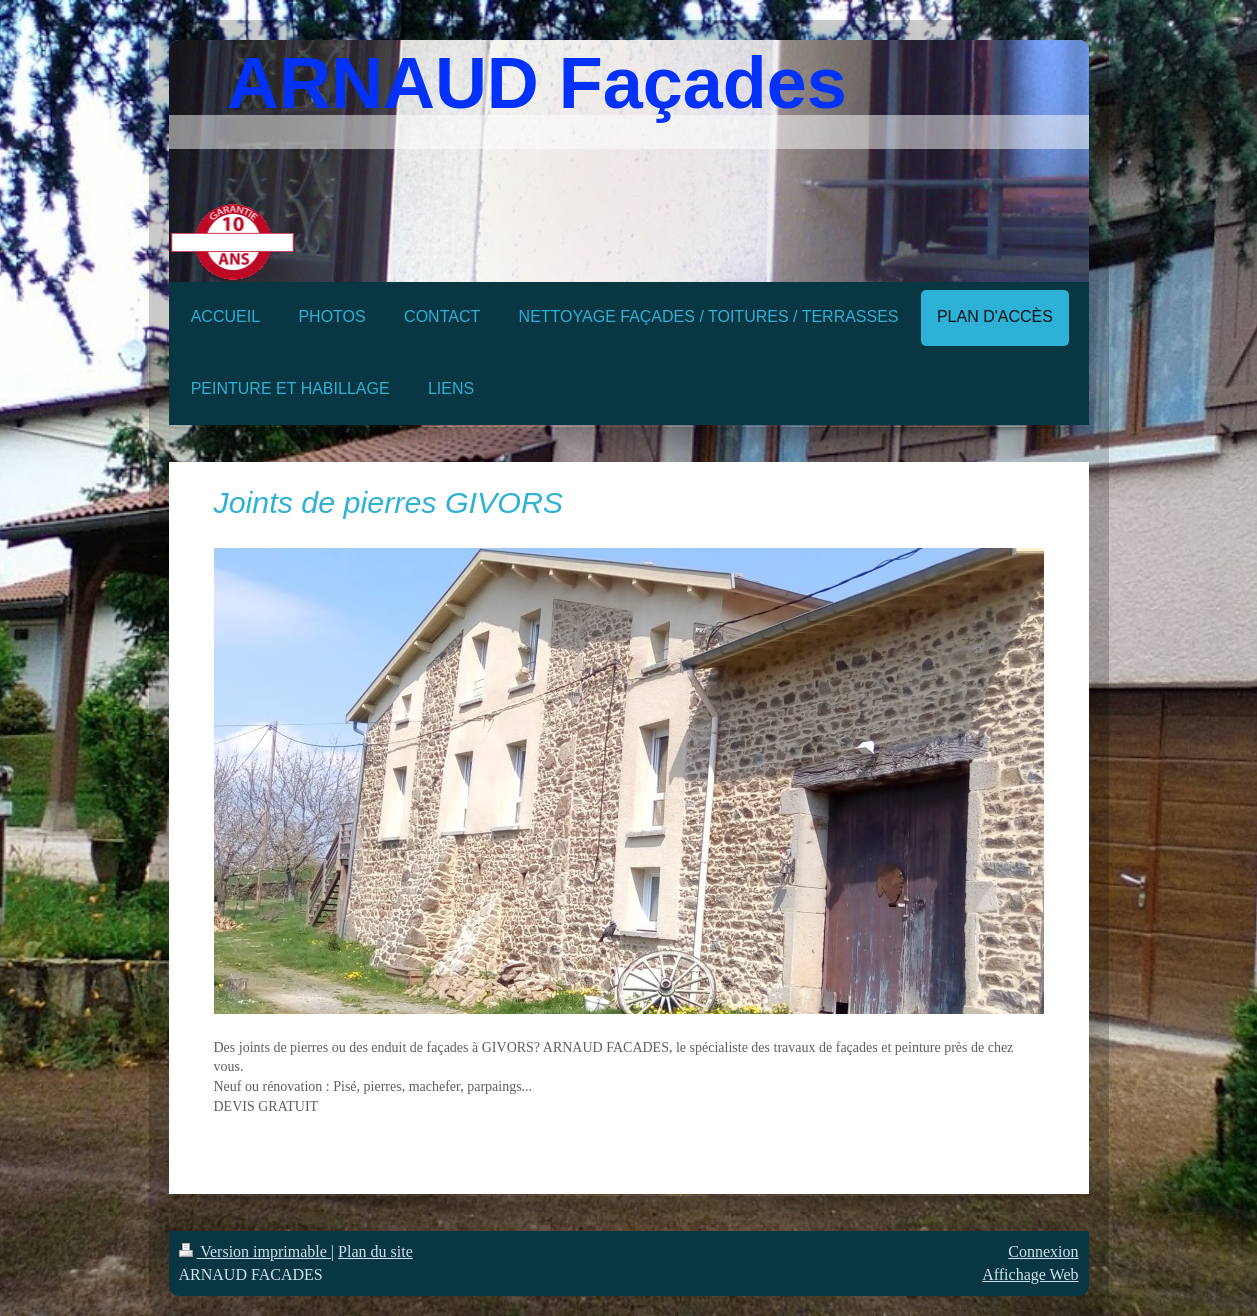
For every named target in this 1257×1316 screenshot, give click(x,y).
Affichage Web (1030, 1274)
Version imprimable (255, 1251)
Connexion (1043, 1251)
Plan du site (375, 1251)
